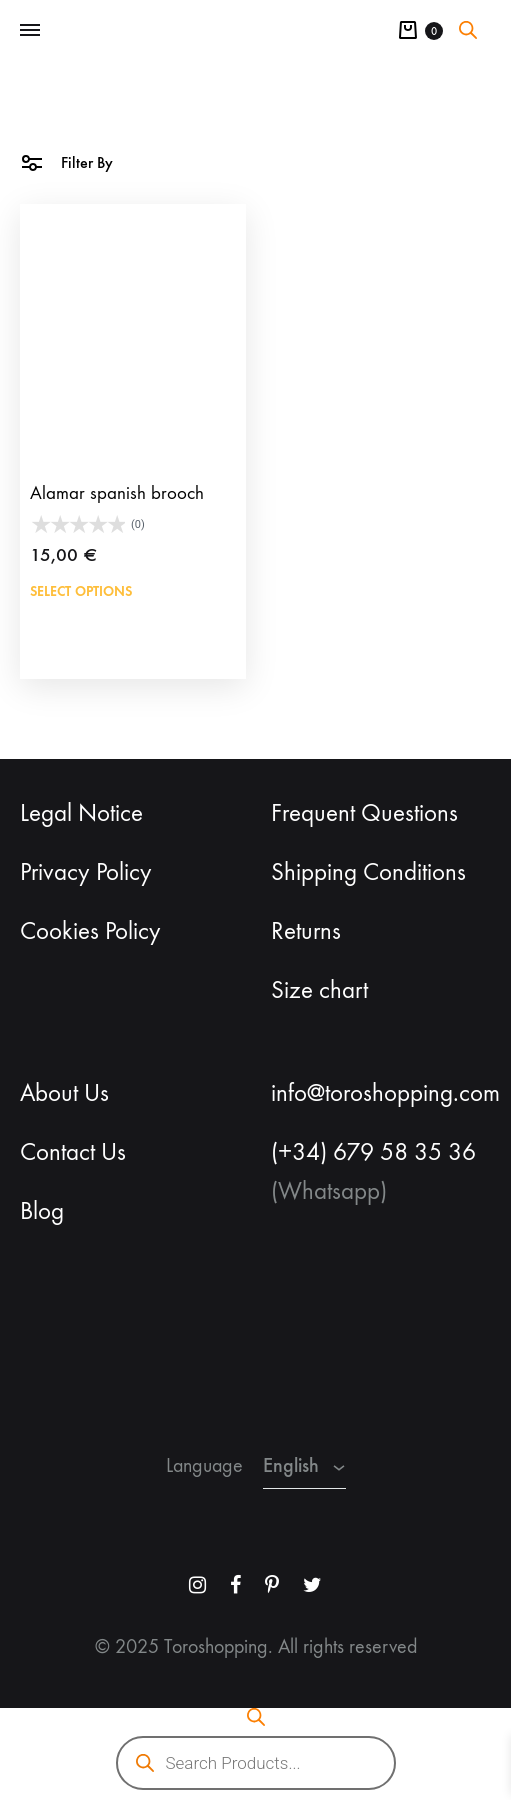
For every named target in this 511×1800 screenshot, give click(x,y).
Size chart (319, 990)
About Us (64, 1093)
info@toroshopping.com (385, 1093)
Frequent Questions (364, 813)
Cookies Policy (90, 931)
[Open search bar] (468, 30)
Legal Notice (81, 813)
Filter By (66, 161)
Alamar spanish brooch (117, 493)
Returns (306, 931)
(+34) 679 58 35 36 (373, 1152)
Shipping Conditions (368, 872)
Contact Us (73, 1152)
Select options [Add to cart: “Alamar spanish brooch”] (81, 591)
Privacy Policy (86, 872)
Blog (42, 1211)
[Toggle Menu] (30, 31)
